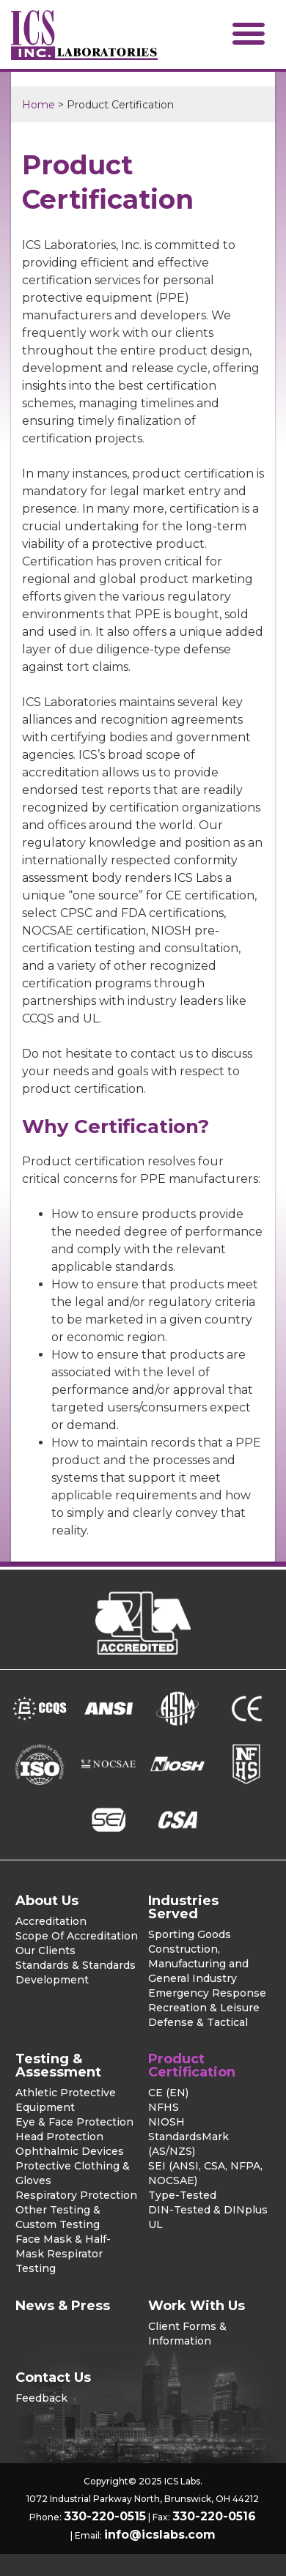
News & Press (62, 2306)
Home (38, 104)
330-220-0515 (105, 2516)
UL (155, 2224)
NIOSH (166, 2121)
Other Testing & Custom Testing (57, 2217)
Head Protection (59, 2136)
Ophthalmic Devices (69, 2151)
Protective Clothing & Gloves (72, 2173)
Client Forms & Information (187, 2333)
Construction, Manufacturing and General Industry (198, 1963)
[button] (248, 33)
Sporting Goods (189, 1934)
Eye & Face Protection (74, 2121)
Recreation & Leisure (204, 2007)
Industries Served (183, 1907)
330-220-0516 (214, 2516)
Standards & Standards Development (75, 1972)
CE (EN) (168, 2092)
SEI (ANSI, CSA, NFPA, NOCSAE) (205, 2173)
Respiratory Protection (76, 2195)
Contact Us (53, 2377)
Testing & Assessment (58, 2065)
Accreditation (51, 1921)
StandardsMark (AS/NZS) (188, 2144)
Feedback (41, 2398)
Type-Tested (182, 2195)
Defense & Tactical (198, 2022)
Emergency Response (207, 1993)
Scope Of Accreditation (76, 1935)
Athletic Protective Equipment (65, 2100)
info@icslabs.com (160, 2535)
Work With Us (196, 2306)
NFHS (163, 2107)
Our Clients (45, 1950)
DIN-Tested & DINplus (208, 2209)
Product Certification (191, 2065)
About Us (46, 1901)
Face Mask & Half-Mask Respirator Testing (63, 2253)
